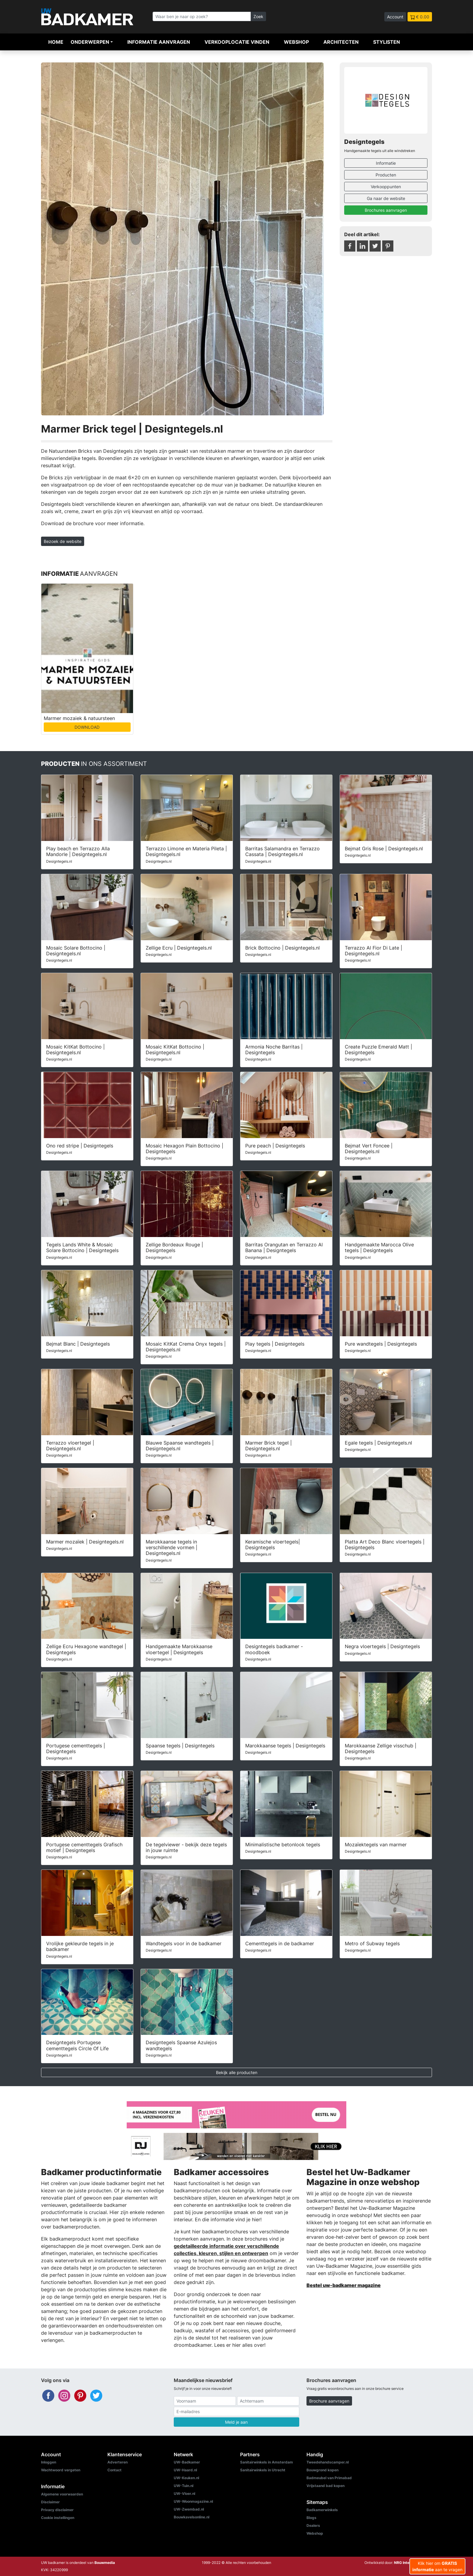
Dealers (313, 2525)
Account (395, 16)
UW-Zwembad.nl (189, 2509)
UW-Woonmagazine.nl (193, 2501)
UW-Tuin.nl (183, 2485)
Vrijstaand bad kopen (325, 2485)
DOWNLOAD (87, 727)
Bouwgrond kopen (322, 2470)
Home (55, 42)
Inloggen (48, 2462)
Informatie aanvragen (158, 42)
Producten (386, 174)
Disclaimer (50, 2502)
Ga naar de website (386, 198)
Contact (114, 2470)
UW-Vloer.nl (184, 2493)
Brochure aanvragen (329, 2400)
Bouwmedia (104, 2562)
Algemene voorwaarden (62, 2494)
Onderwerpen (90, 42)
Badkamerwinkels (322, 2510)
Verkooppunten (386, 186)
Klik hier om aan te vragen (437, 2566)
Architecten (341, 42)
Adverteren (117, 2462)
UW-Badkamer (187, 2462)
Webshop (296, 42)
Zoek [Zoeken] (258, 16)
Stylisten (386, 42)
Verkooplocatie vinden (237, 42)
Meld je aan (236, 2422)
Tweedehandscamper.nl (327, 2462)
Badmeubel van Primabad (329, 2478)
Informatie (386, 163)
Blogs (311, 2517)
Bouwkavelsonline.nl (191, 2517)
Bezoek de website (62, 541)
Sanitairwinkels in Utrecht (262, 2470)
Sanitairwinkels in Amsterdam (266, 2462)
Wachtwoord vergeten (60, 2470)
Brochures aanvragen (386, 210)
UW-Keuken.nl (186, 2478)
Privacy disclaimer (57, 2510)
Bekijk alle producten (236, 2072)
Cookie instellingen (57, 2517)
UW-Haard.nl (185, 2470)
